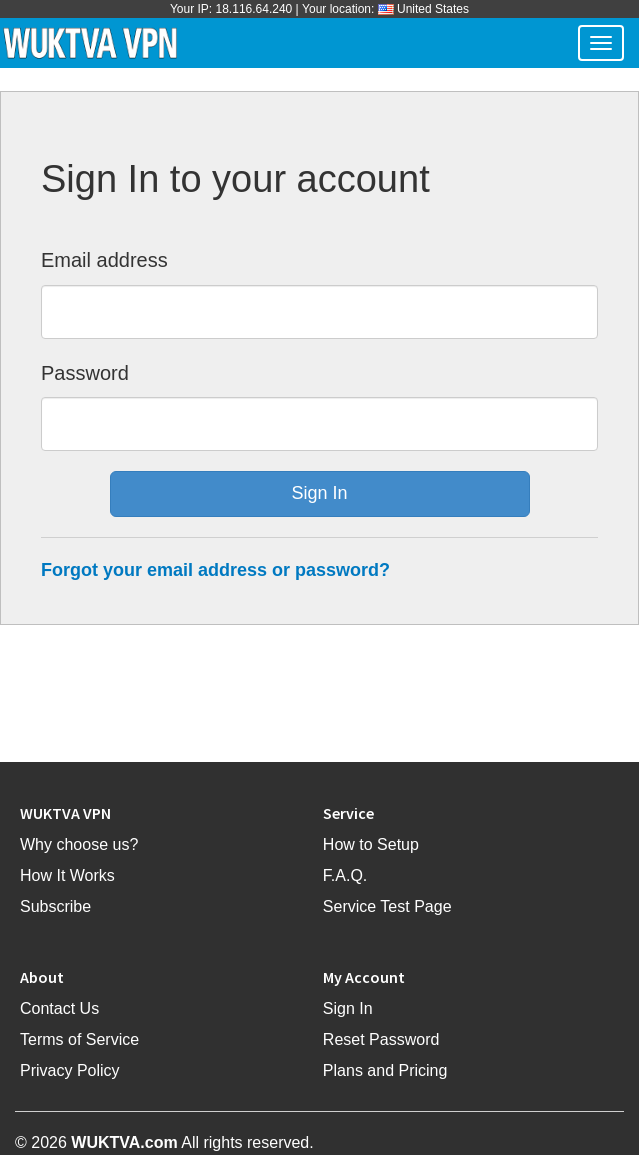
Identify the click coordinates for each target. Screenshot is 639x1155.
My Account (364, 977)
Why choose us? (79, 844)
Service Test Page (387, 906)
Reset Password (381, 1039)
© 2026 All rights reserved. (164, 1142)
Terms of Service (79, 1039)
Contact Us (59, 1008)
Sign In (348, 1008)
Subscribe (55, 906)
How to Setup (371, 844)
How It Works (67, 875)
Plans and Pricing (385, 1070)
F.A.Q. (345, 875)
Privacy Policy (70, 1070)
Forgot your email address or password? (215, 570)
